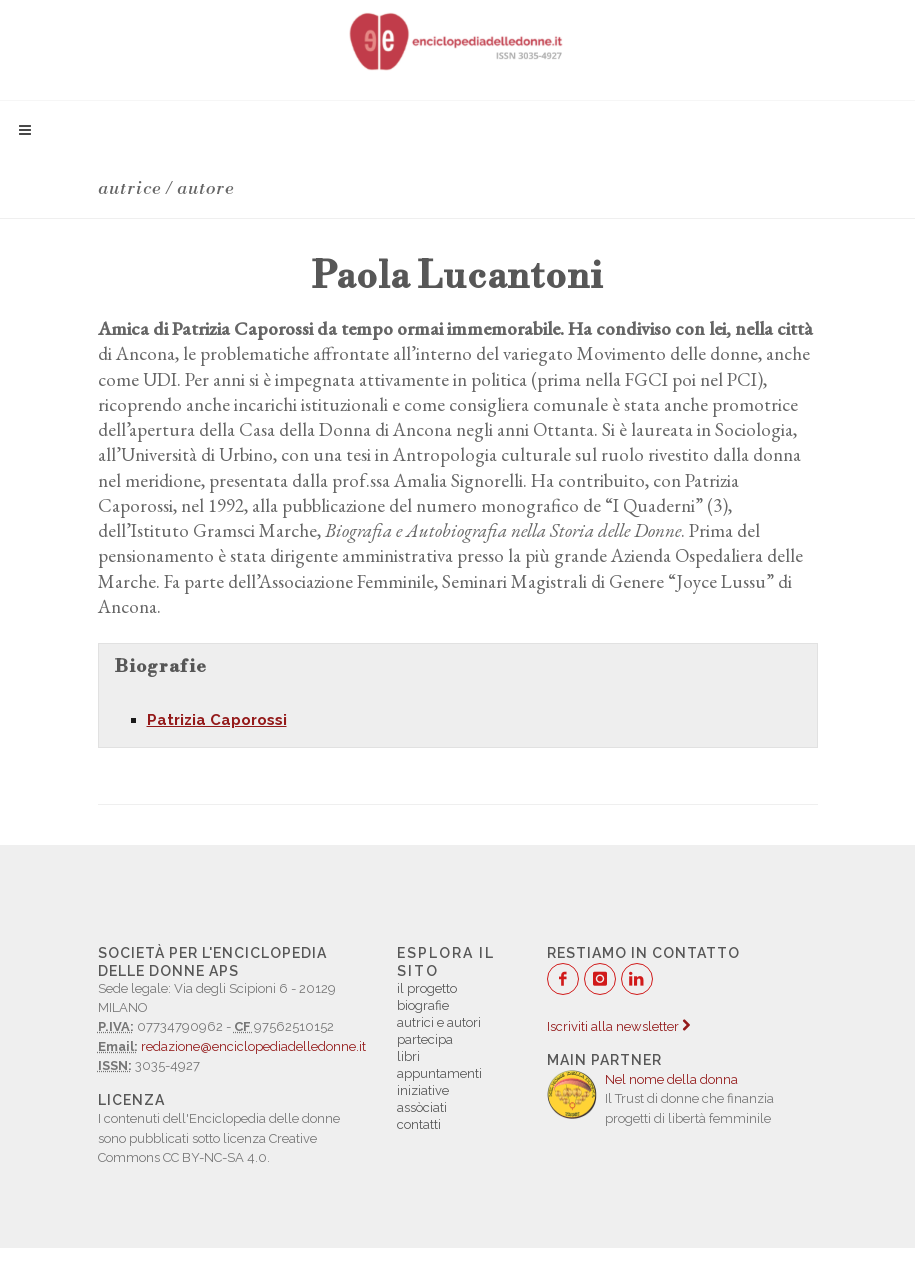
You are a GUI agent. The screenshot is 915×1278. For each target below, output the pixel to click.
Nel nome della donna (671, 1079)
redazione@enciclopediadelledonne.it (253, 1046)
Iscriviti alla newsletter (618, 1026)
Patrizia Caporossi (217, 720)
